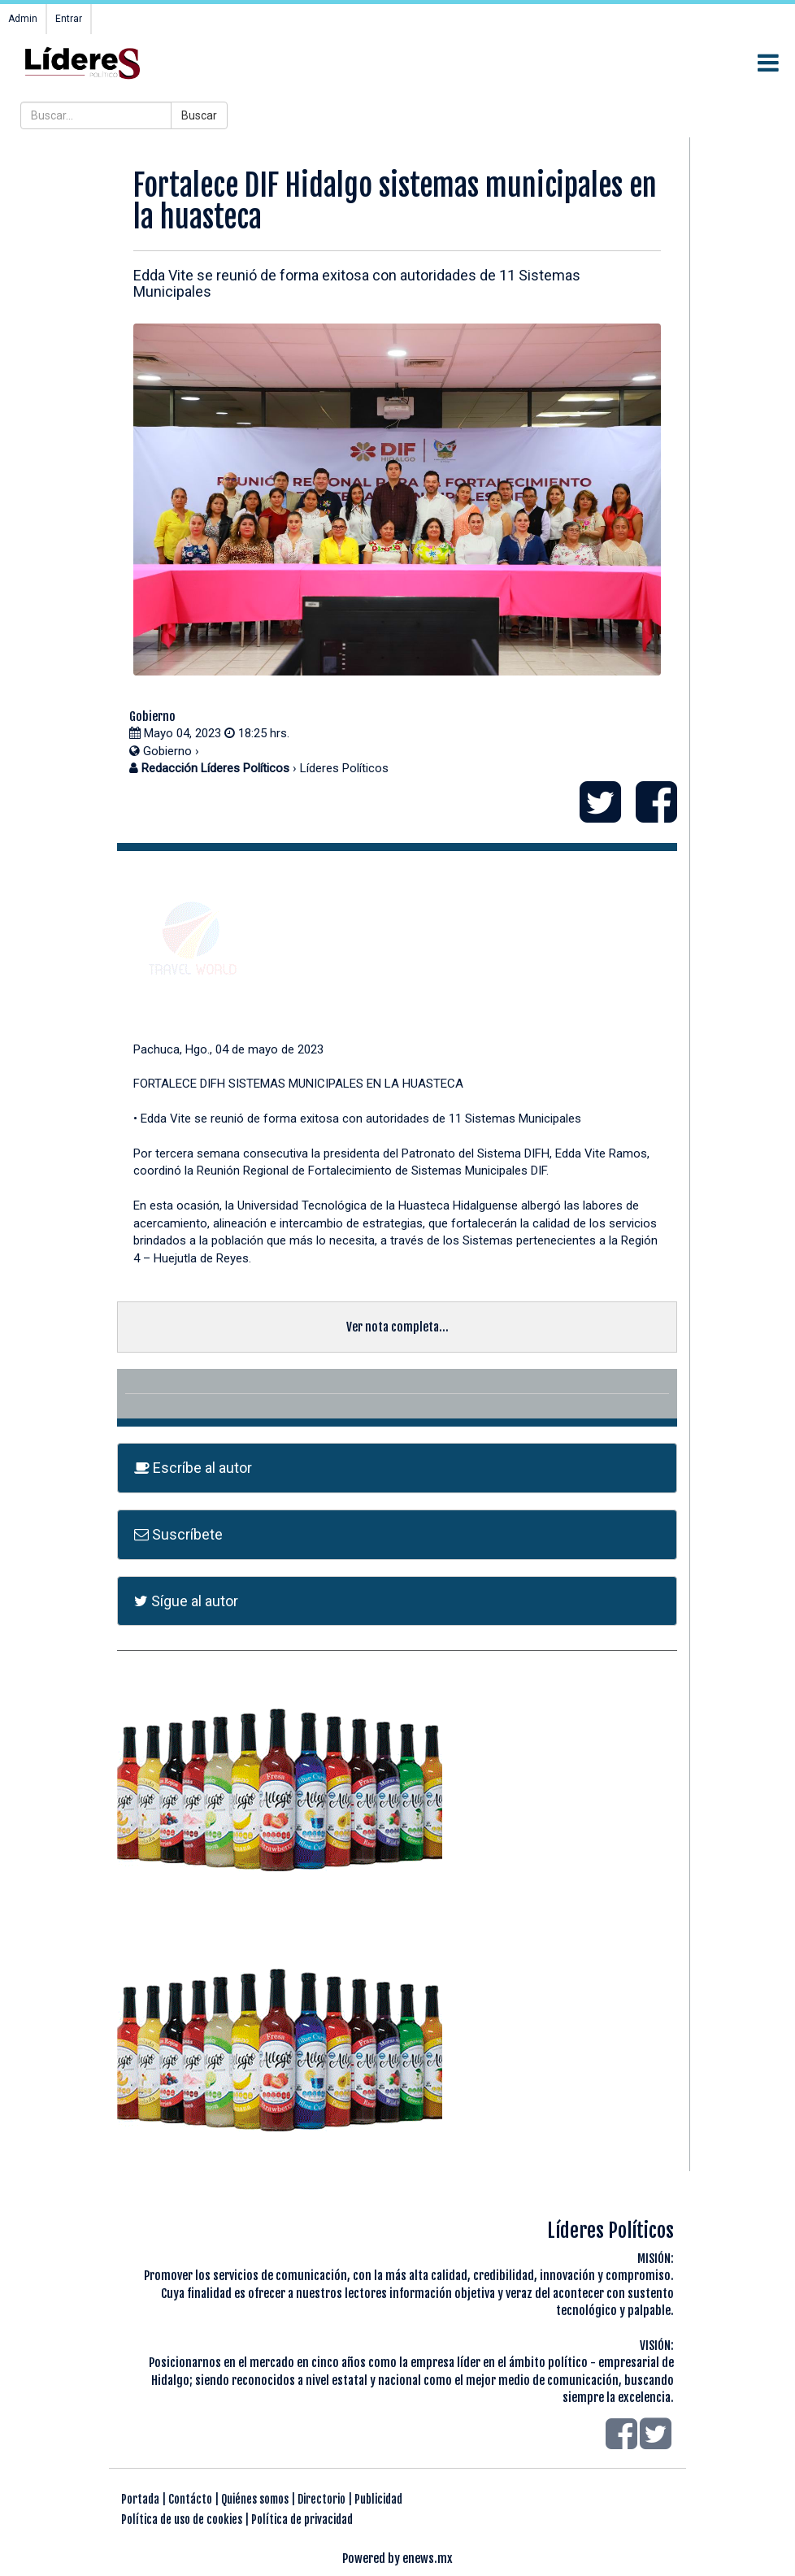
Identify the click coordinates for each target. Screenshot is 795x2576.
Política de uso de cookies (181, 2519)
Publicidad (378, 2499)
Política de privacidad (302, 2519)
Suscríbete (178, 1534)
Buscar (199, 115)
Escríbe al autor (193, 1467)
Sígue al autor (186, 1600)
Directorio (321, 2499)
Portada (140, 2499)
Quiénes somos (255, 2499)
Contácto (190, 2499)
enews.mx (427, 2558)
